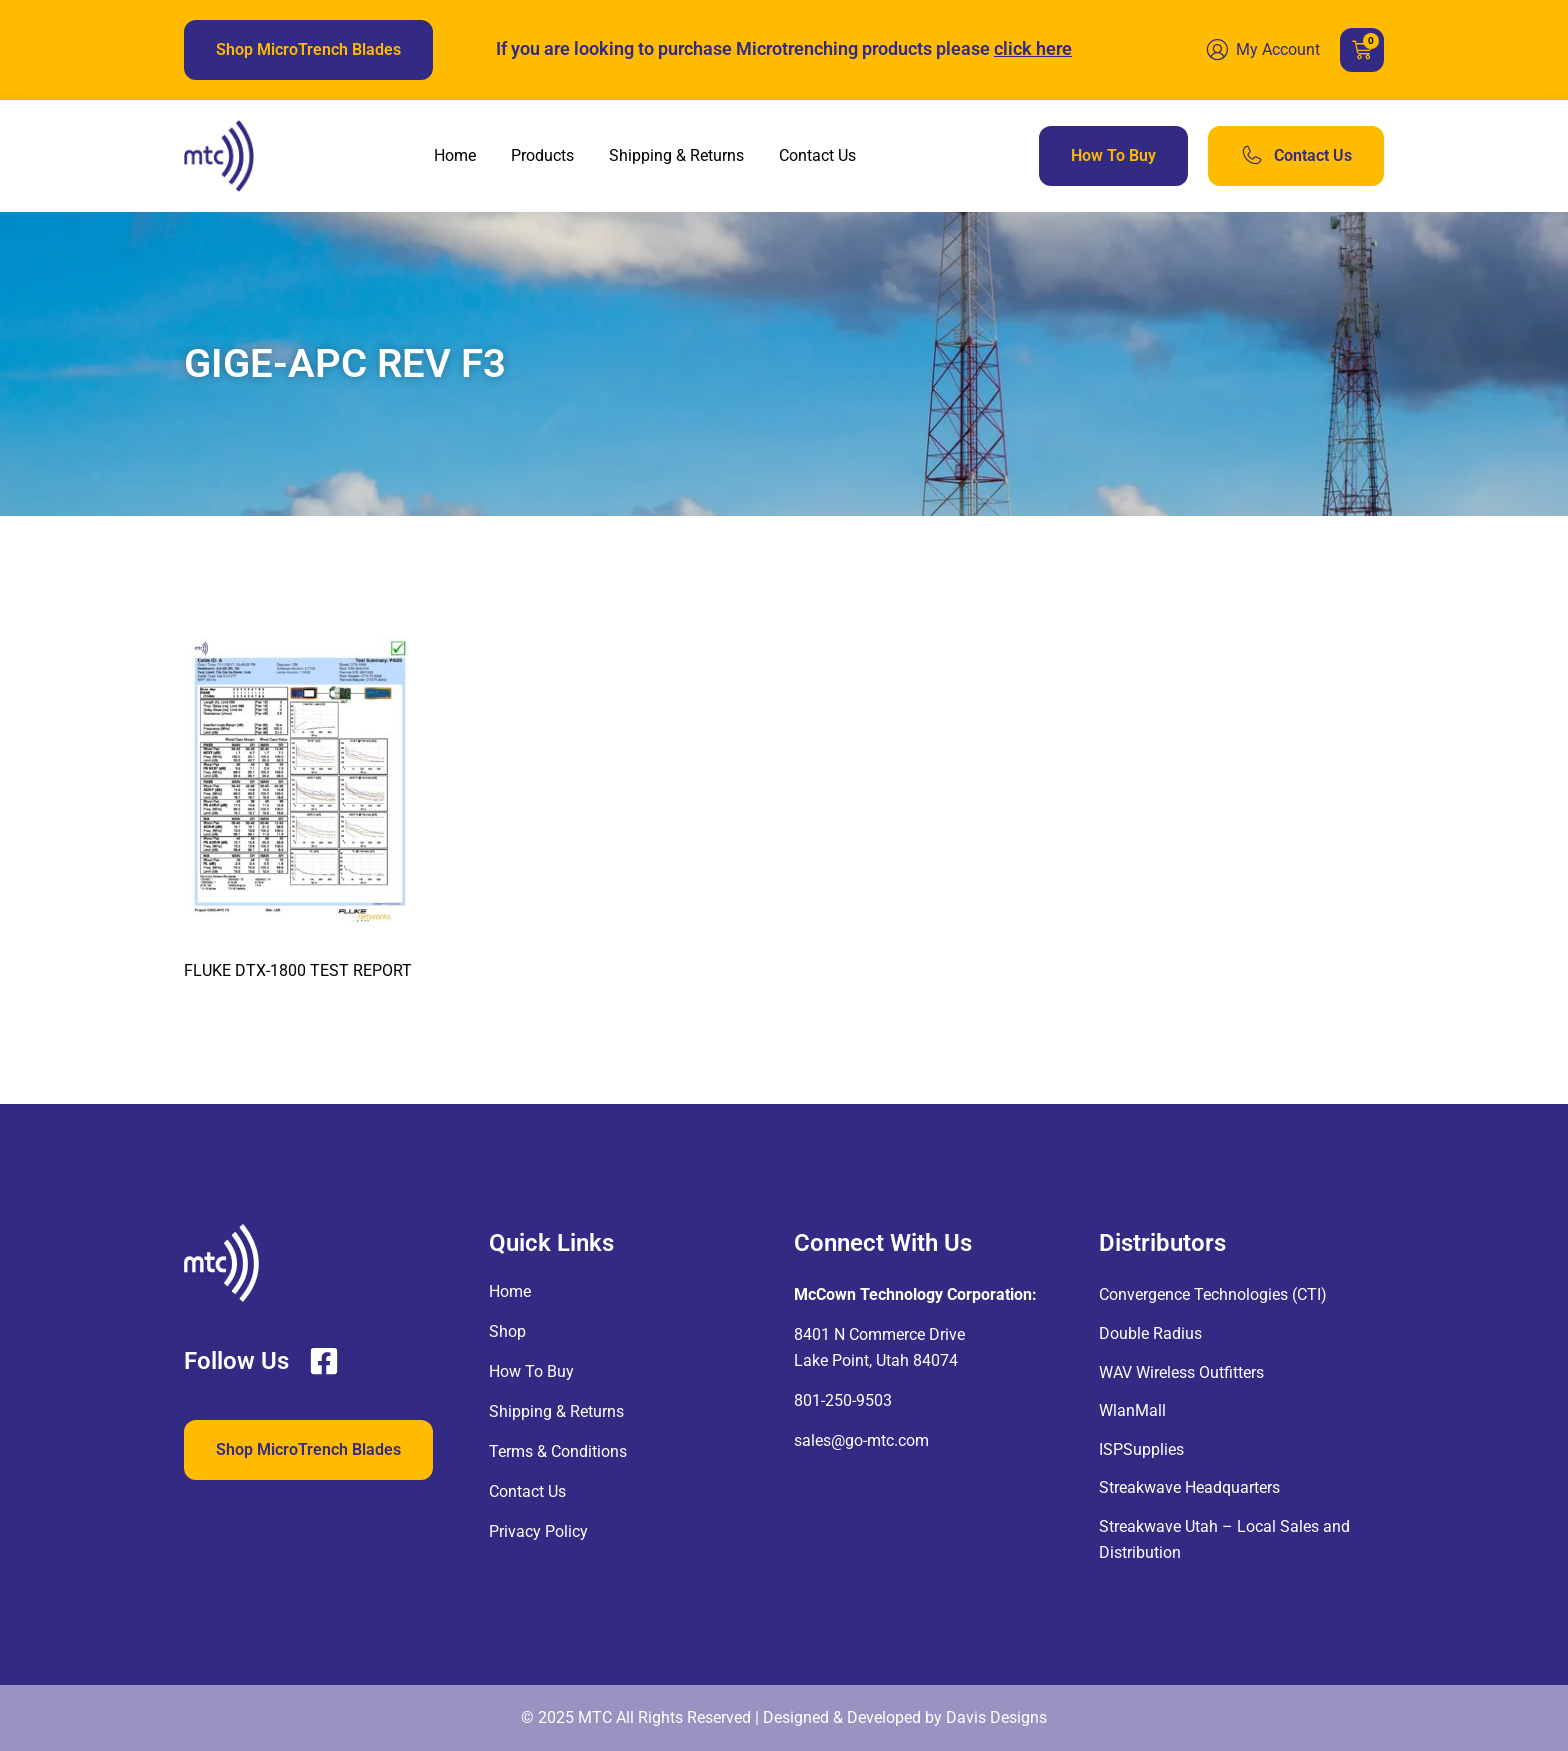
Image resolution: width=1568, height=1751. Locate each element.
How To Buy (531, 1371)
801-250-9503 (843, 1400)
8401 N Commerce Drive (879, 1334)
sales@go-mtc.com (861, 1440)
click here (1033, 48)
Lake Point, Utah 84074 (876, 1360)
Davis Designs (996, 1717)
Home (455, 155)
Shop (507, 1331)
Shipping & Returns (676, 155)
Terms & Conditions (558, 1451)
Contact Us (817, 155)
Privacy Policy (538, 1531)
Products (542, 155)
